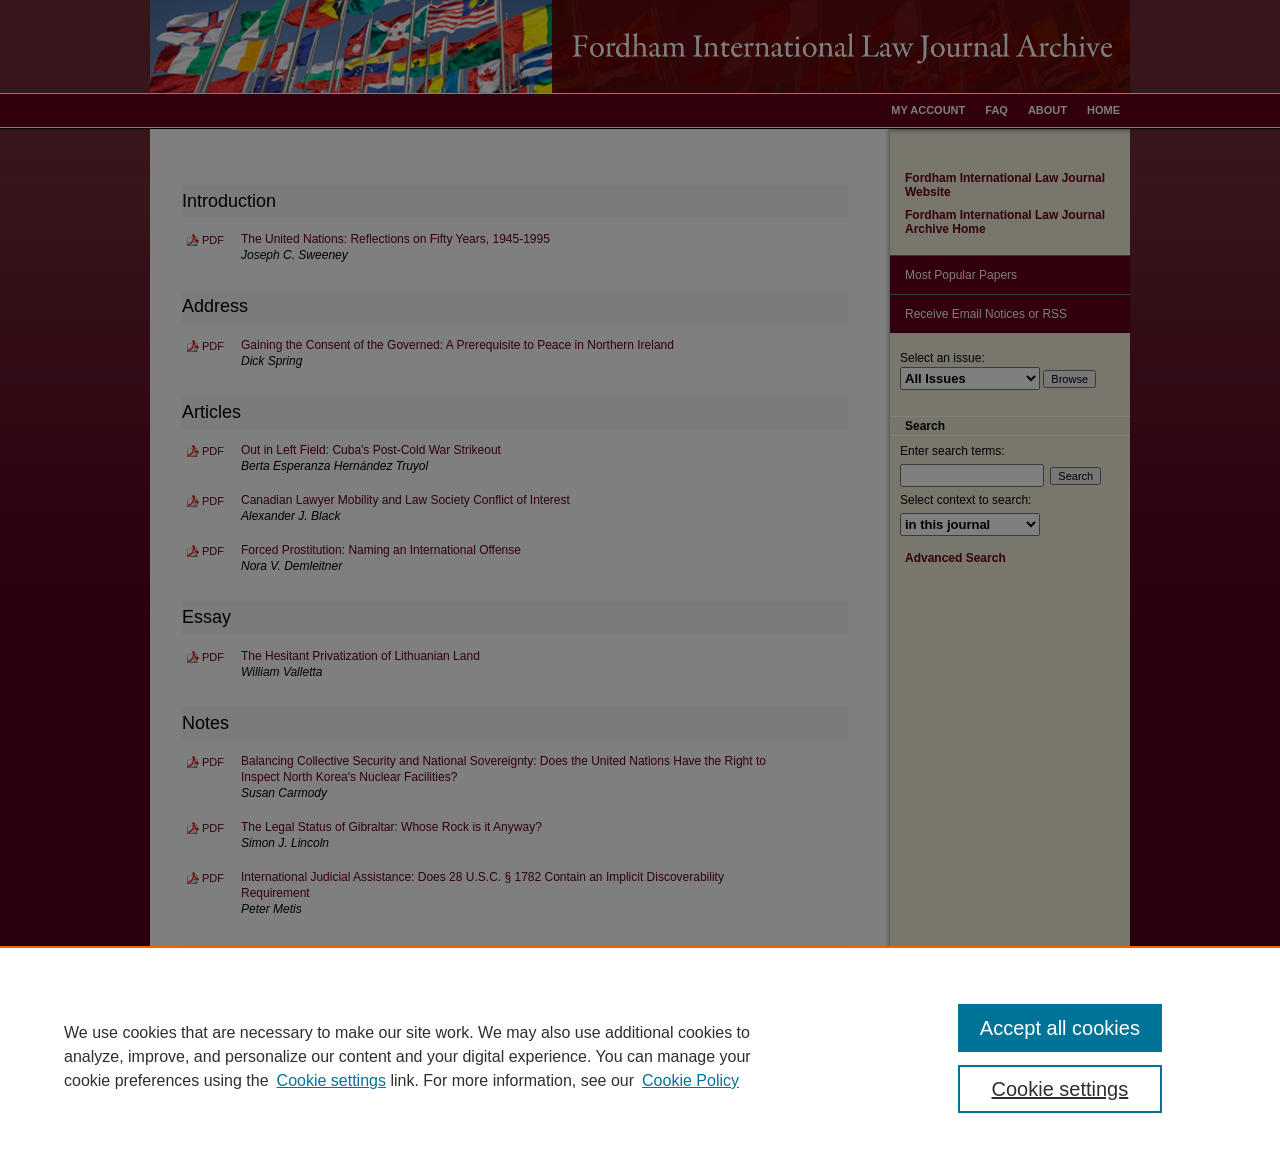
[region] (640, 1056)
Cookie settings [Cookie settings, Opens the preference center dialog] (1060, 1089)
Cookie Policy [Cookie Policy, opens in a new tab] (690, 1080)
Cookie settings (331, 1080)
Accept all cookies (1060, 1028)
